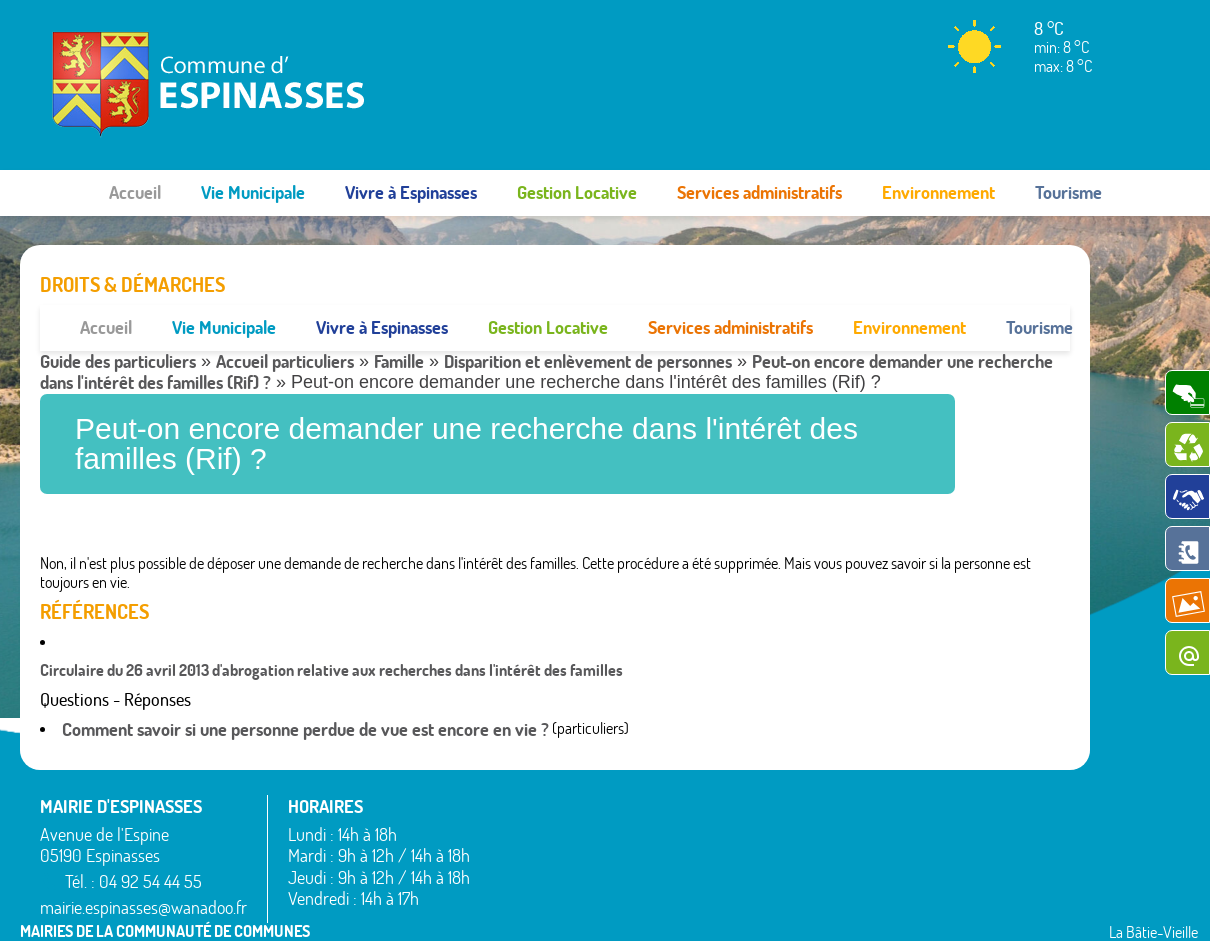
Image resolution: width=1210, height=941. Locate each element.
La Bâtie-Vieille (739, 759)
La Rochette (730, 783)
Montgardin (729, 807)
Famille (399, 315)
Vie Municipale (253, 192)
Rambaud (724, 855)
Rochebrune (937, 759)
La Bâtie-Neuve (536, 884)
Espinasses (522, 860)
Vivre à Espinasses (411, 192)
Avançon (516, 812)
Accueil (135, 192)
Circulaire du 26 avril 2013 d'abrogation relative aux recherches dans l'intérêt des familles (331, 625)
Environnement (938, 192)
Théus (919, 831)
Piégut (714, 831)
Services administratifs (759, 192)
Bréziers (514, 836)
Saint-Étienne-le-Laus (968, 807)
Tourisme (1068, 192)
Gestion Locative (577, 192)
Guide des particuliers (118, 315)
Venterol (926, 879)
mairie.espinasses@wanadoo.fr (143, 861)
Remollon (722, 879)
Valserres (928, 855)
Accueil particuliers (285, 315)
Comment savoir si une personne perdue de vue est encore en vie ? (305, 683)
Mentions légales (882, 906)
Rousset (924, 783)
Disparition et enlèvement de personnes (588, 315)
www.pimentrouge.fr (1018, 906)
